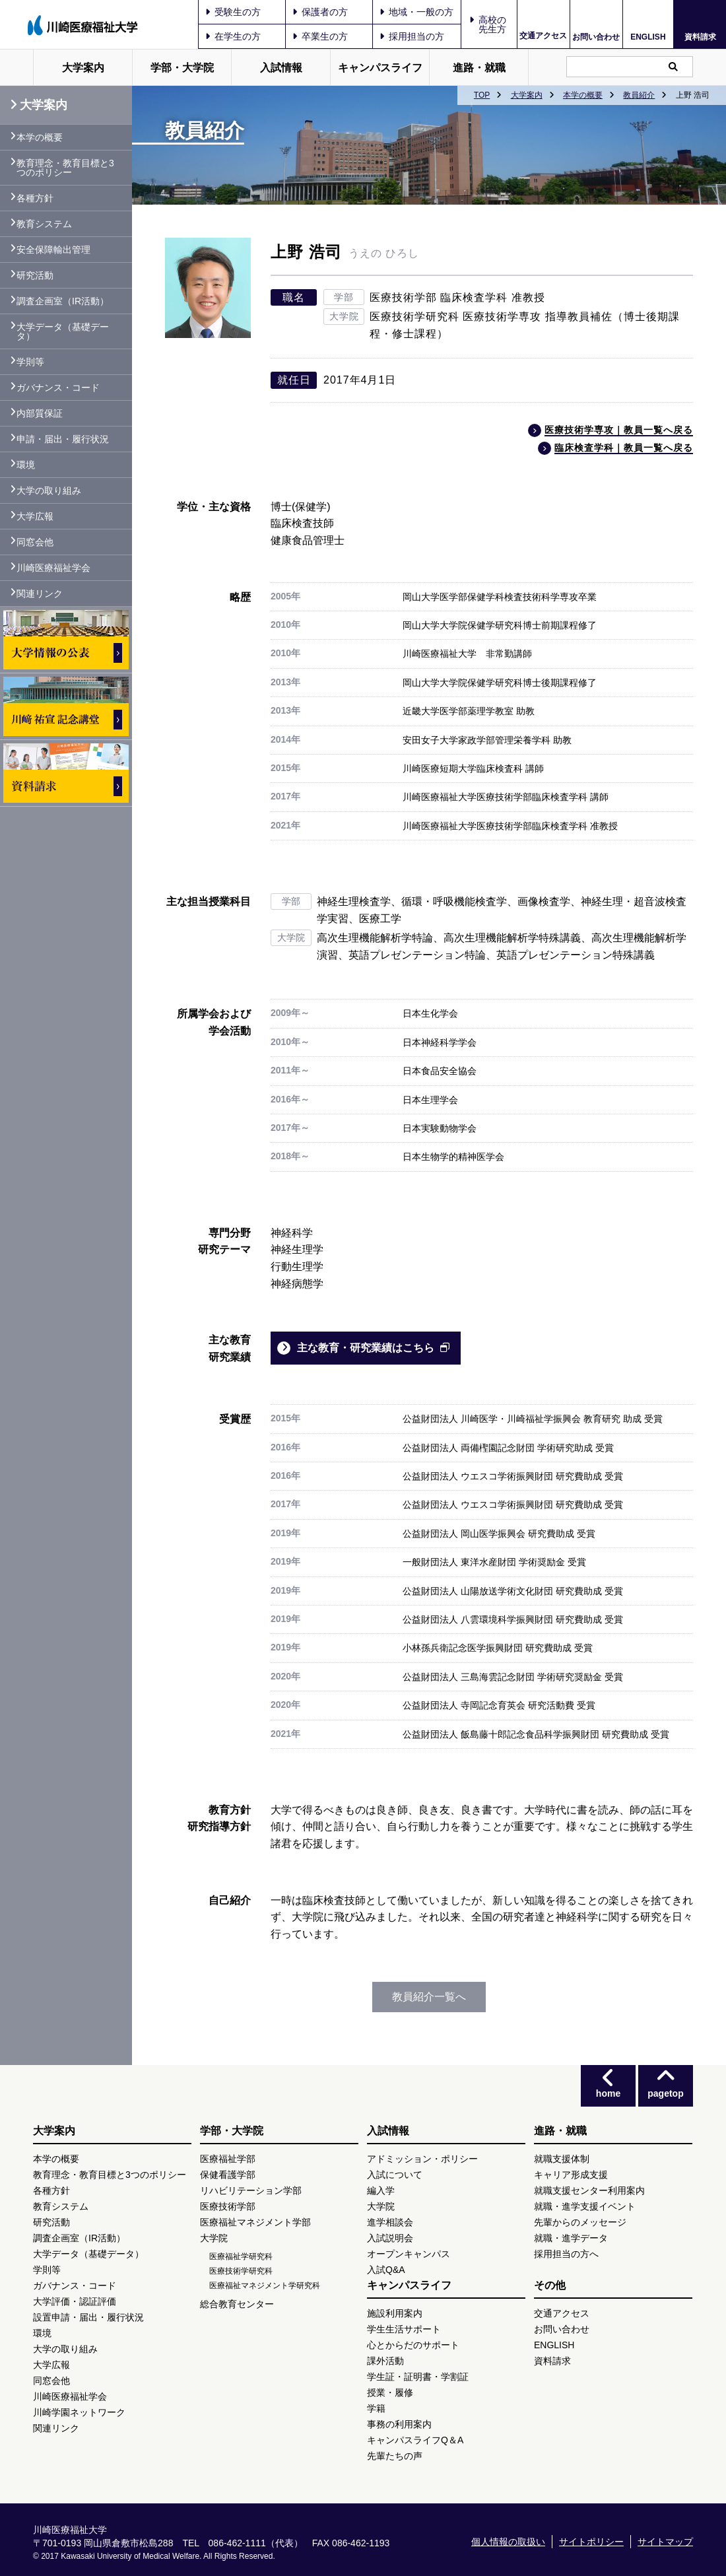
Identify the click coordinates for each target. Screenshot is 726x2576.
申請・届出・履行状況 (62, 439)
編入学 (381, 2190)
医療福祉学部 (227, 2158)
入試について (394, 2174)
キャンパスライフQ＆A (415, 2440)
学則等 (30, 361)
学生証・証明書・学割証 (418, 2376)
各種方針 (34, 198)
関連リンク (39, 593)
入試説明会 (390, 2238)
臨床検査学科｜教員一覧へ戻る (623, 447)
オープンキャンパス (408, 2254)
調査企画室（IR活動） (62, 301)
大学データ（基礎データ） (62, 331)
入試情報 (281, 67)
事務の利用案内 (399, 2424)
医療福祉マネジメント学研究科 (264, 2285)
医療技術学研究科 (241, 2271)
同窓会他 (34, 542)
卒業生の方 (320, 36)
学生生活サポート (404, 2329)
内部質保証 (39, 413)
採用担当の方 (412, 36)
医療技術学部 (227, 2206)
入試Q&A (386, 2269)
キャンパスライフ (380, 67)
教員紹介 (639, 95)
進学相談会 (390, 2222)
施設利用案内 (394, 2313)
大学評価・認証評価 (74, 2301)
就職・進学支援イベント (585, 2206)
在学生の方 (233, 36)
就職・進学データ (571, 2238)
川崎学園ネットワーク (79, 2412)
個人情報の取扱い (508, 2541)
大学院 (214, 2238)
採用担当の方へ (566, 2254)
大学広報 (34, 516)
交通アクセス (543, 35)
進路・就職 (479, 67)
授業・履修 (390, 2392)
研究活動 (34, 275)
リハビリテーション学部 (251, 2190)
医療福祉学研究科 (241, 2256)
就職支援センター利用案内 (589, 2190)
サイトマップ (665, 2541)
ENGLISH (647, 37)
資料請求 (700, 36)
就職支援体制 (561, 2158)
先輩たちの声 (394, 2456)
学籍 (376, 2408)
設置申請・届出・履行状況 (88, 2317)
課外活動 (385, 2361)
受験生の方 (233, 12)
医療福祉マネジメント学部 (255, 2222)
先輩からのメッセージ (580, 2222)
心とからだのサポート (413, 2345)
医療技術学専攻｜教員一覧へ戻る (618, 429)
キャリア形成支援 (571, 2174)
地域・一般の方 (416, 12)
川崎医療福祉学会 (53, 567)
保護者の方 (320, 12)
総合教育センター (237, 2304)
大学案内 (83, 67)
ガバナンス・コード (58, 387)
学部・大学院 (182, 67)
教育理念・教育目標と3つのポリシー (65, 168)
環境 (25, 464)
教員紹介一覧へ (429, 1996)
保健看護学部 (227, 2174)
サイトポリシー (591, 2541)
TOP (482, 95)
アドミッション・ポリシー (422, 2158)
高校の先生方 (492, 24)
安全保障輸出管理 (53, 249)
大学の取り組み (48, 490)
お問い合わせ (596, 36)
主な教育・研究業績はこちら (365, 1347)
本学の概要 (583, 95)
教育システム (44, 224)
